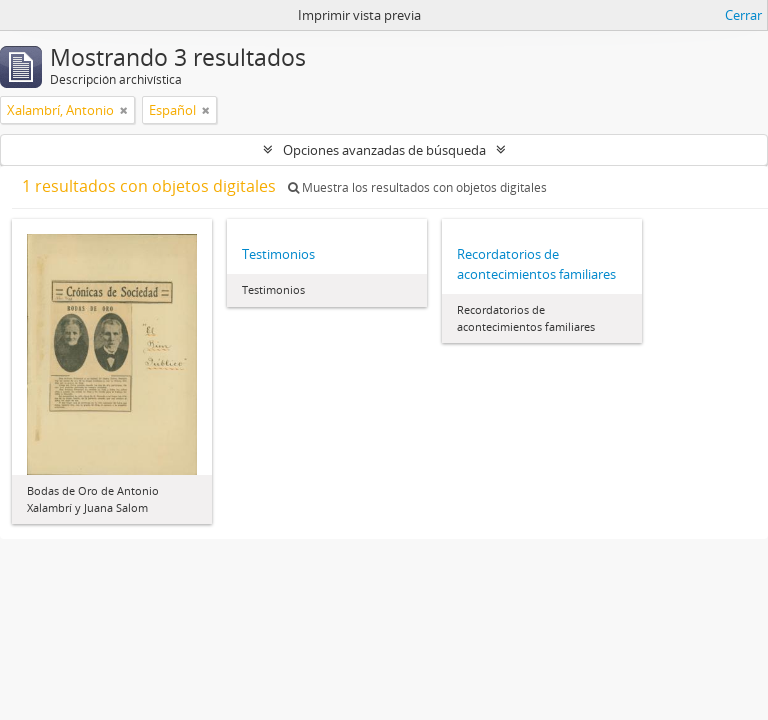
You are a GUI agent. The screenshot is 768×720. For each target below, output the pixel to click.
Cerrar (743, 15)
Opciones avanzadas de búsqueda (384, 150)
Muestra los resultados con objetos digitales (417, 187)
